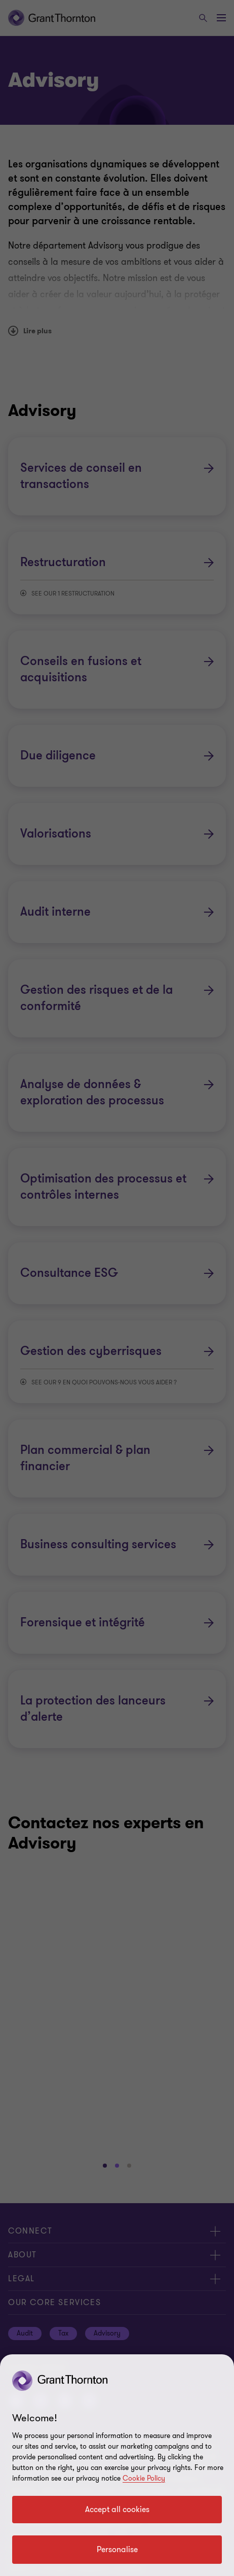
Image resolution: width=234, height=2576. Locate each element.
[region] (117, 2465)
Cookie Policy (144, 2478)
